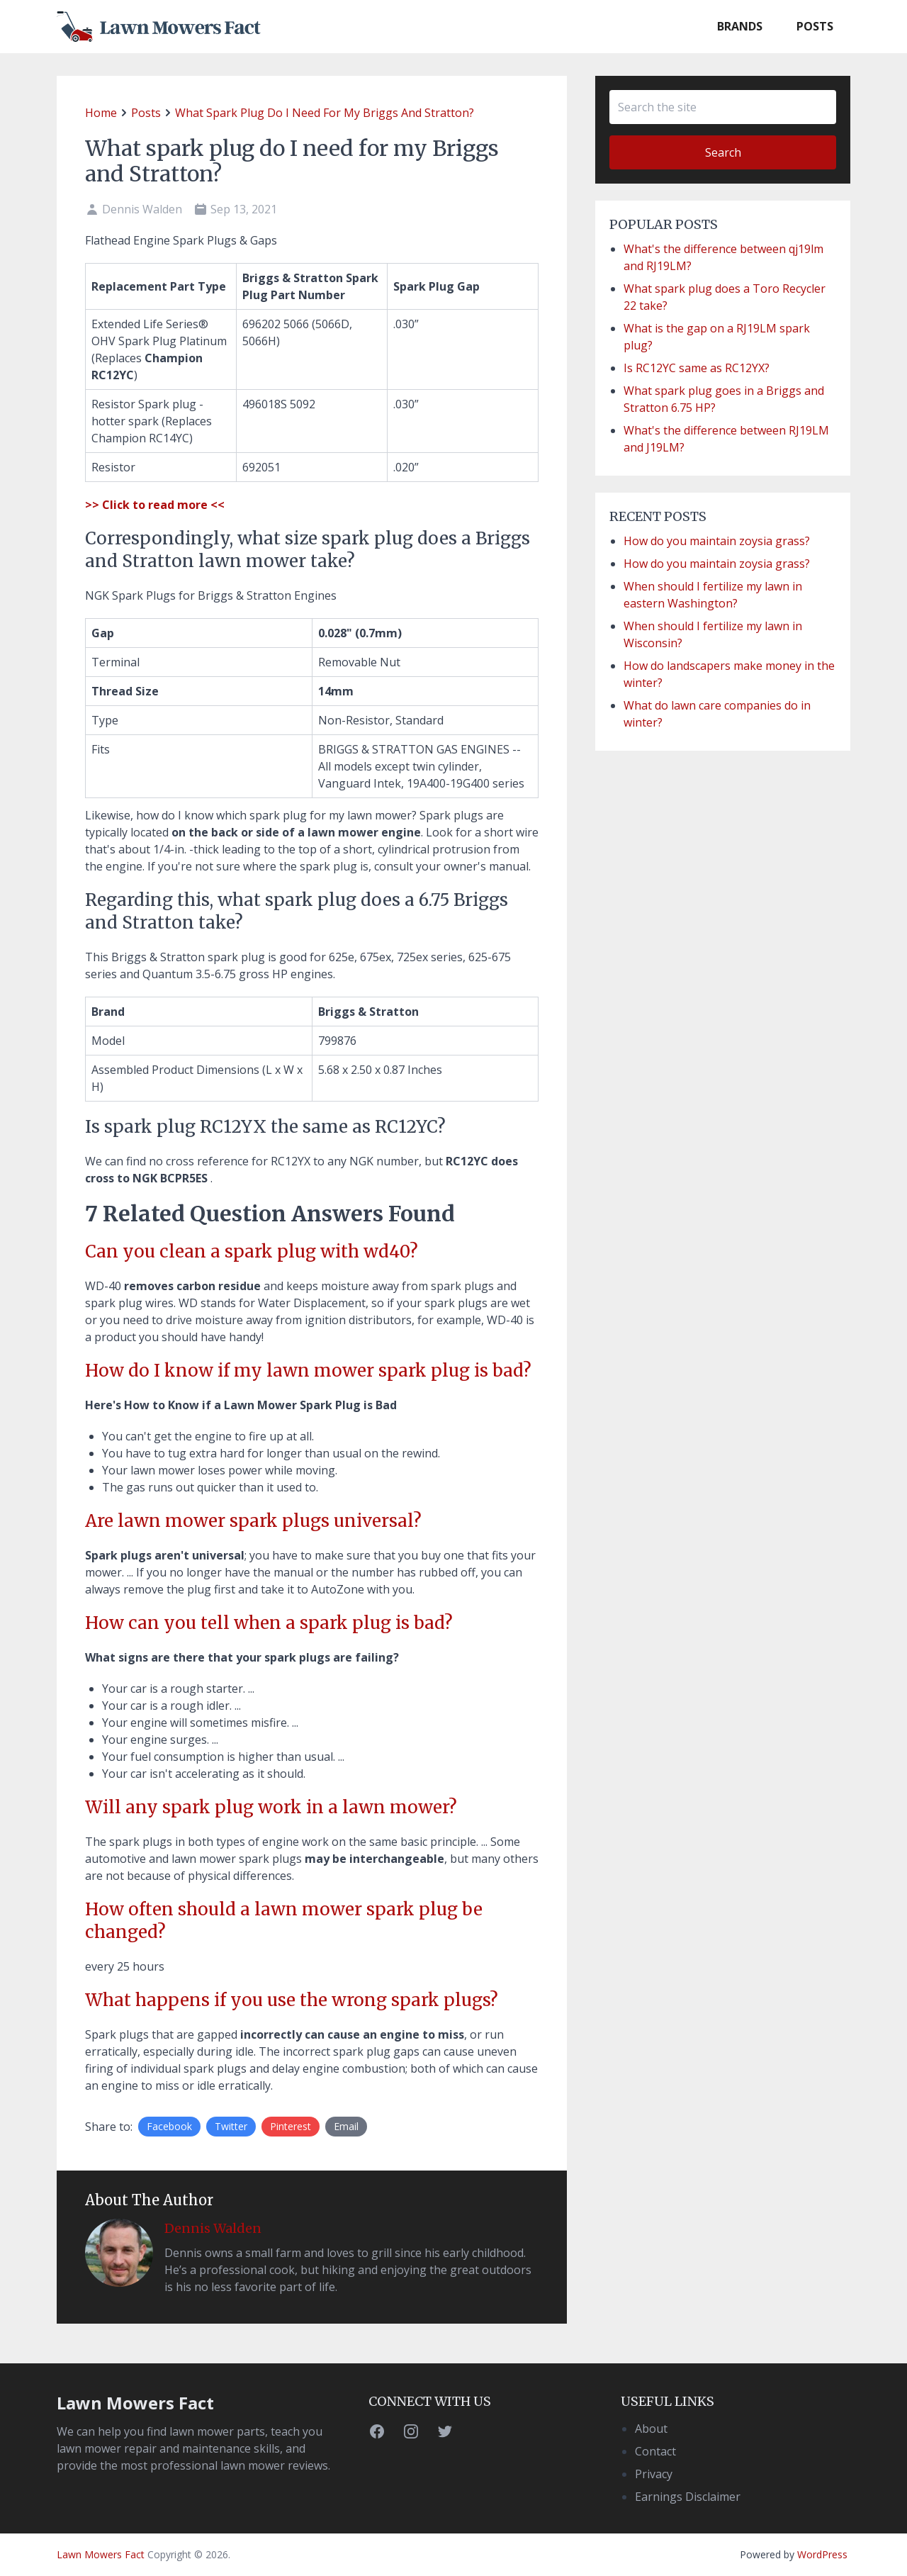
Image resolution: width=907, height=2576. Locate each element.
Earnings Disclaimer (687, 2496)
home (101, 113)
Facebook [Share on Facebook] (169, 2126)
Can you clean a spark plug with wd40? (251, 1251)
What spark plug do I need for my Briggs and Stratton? (324, 113)
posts (146, 113)
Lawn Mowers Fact (135, 2402)
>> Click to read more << (155, 505)
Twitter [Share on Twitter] (231, 2126)
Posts (814, 26)
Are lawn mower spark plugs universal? (253, 1521)
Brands (739, 26)
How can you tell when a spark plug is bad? (269, 1623)
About (651, 2428)
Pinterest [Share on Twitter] (290, 2126)
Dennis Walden (212, 2228)
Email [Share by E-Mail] (346, 2126)
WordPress (822, 2554)
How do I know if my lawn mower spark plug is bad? (308, 1371)
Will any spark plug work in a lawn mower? (271, 1807)
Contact (655, 2451)
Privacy (653, 2474)
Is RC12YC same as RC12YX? (697, 368)
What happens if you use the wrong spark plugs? (291, 2000)
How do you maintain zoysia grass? (717, 541)
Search (723, 152)
